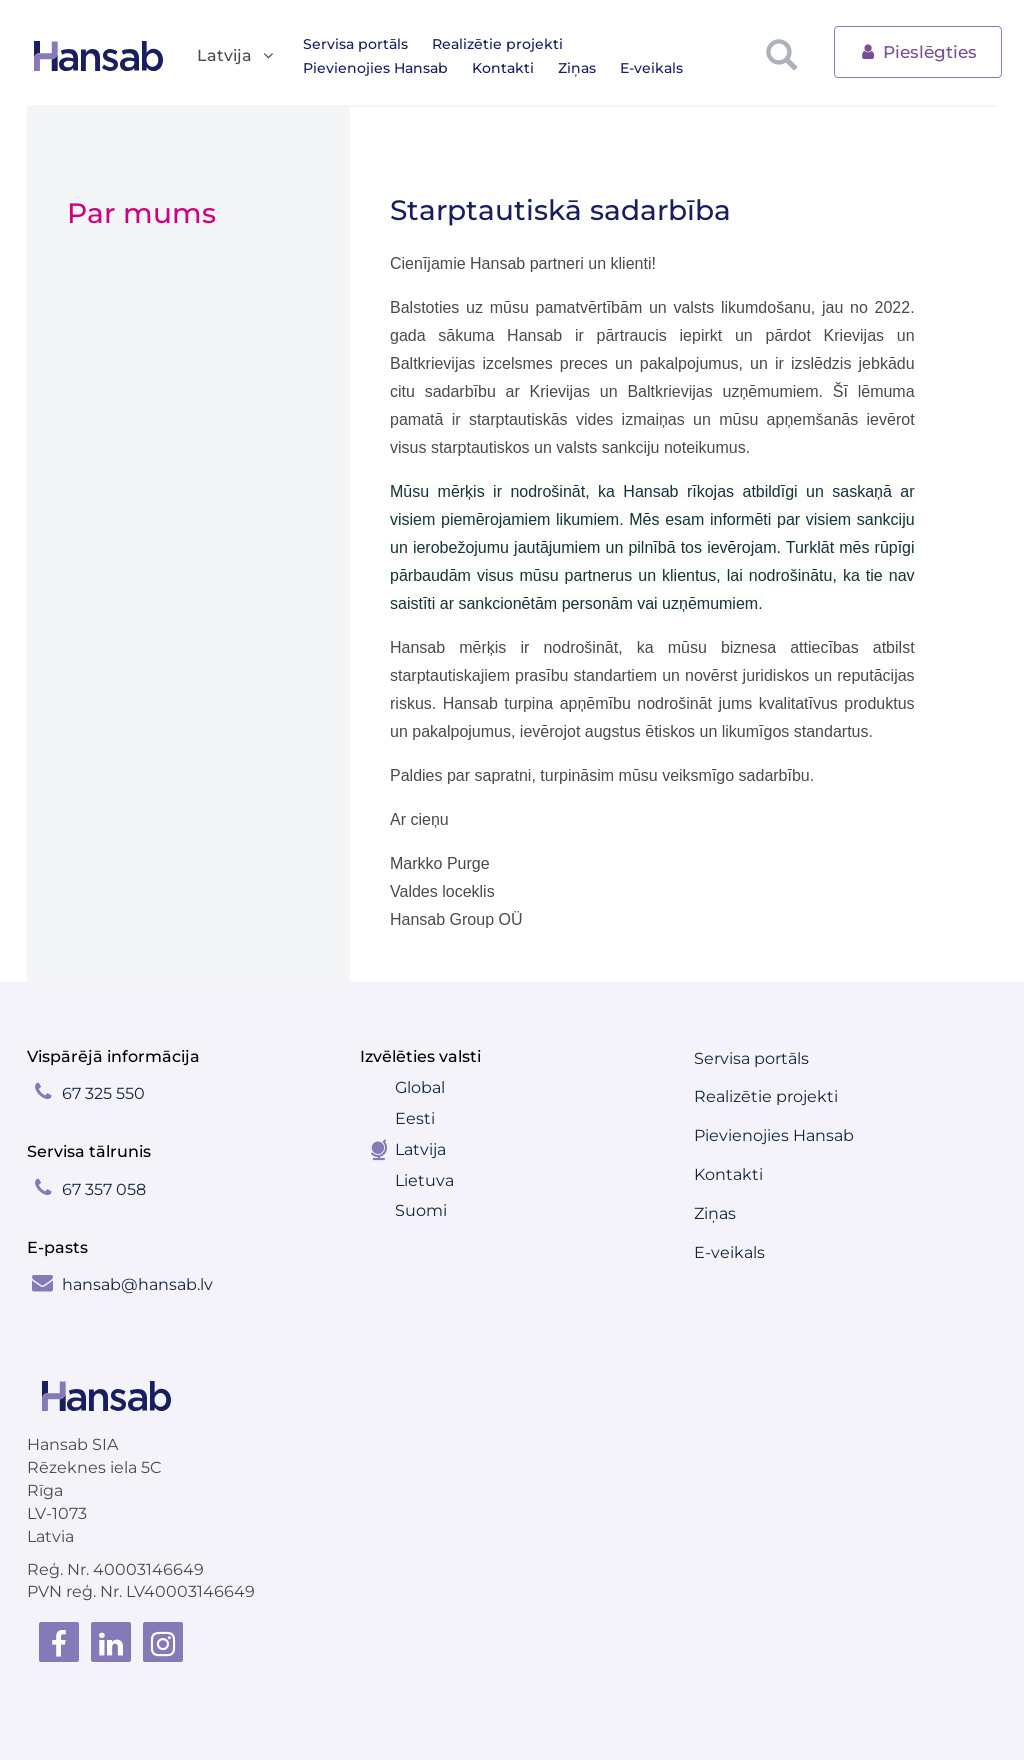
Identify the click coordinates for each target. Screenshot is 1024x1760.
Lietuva (424, 1180)
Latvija (420, 1149)
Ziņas (408, 68)
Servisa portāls (355, 44)
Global (420, 1087)
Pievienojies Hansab (659, 44)
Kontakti (334, 68)
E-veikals (482, 68)
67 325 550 (103, 1093)
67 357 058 (104, 1189)
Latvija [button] (236, 56)
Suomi (421, 1210)
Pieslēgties (918, 50)
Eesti (415, 1118)
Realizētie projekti (497, 44)
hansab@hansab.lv (137, 1284)
